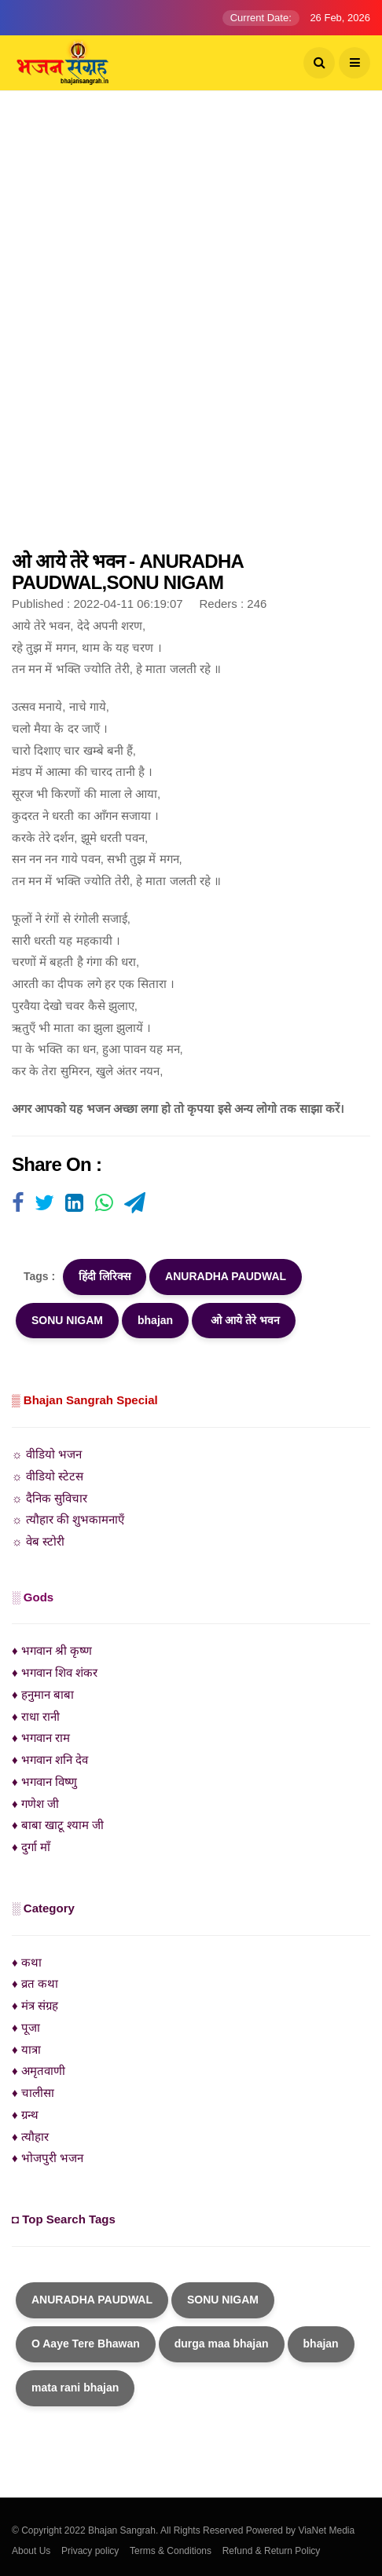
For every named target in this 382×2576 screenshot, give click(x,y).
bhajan (155, 1320)
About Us (31, 2550)
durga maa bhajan (221, 2343)
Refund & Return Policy (271, 2550)
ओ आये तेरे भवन (244, 1320)
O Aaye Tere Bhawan (85, 2343)
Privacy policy (90, 2550)
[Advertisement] (191, 328)
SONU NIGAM (67, 1320)
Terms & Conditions (170, 2550)
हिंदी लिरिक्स (104, 1276)
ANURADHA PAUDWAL (225, 1276)
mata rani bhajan (75, 2387)
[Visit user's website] (18, 1204)
